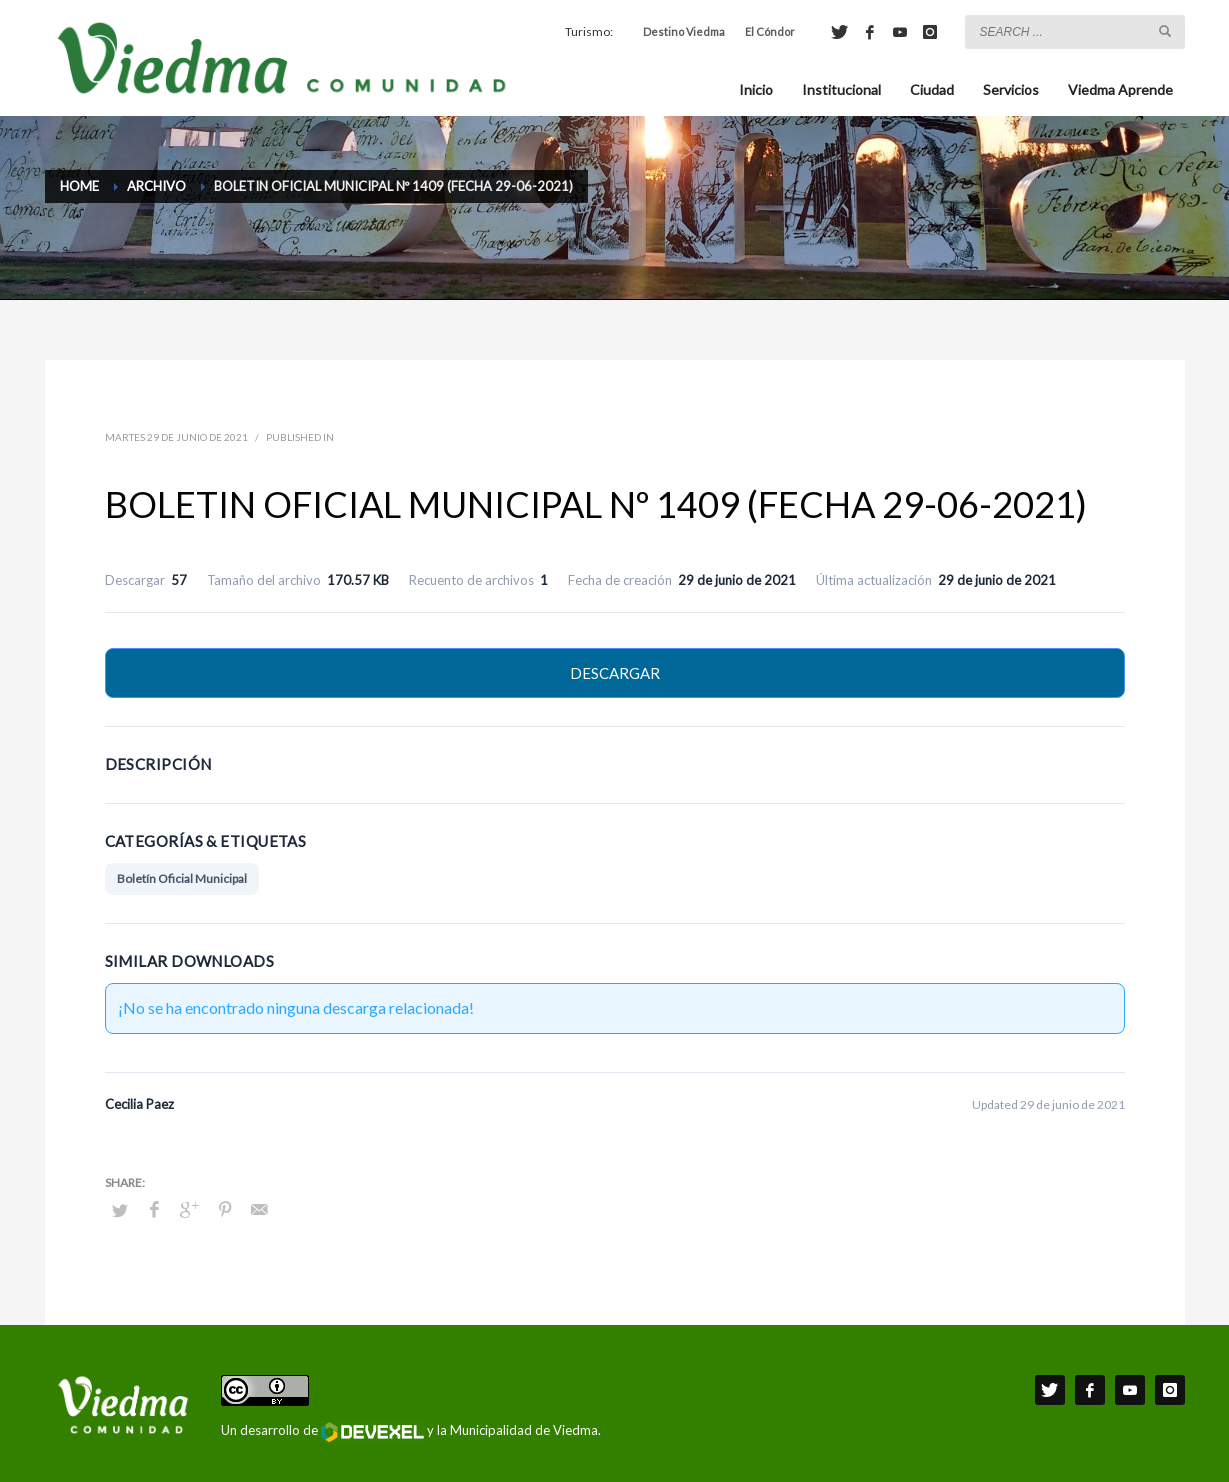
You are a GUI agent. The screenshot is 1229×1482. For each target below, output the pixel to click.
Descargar (615, 673)
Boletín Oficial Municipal (182, 878)
